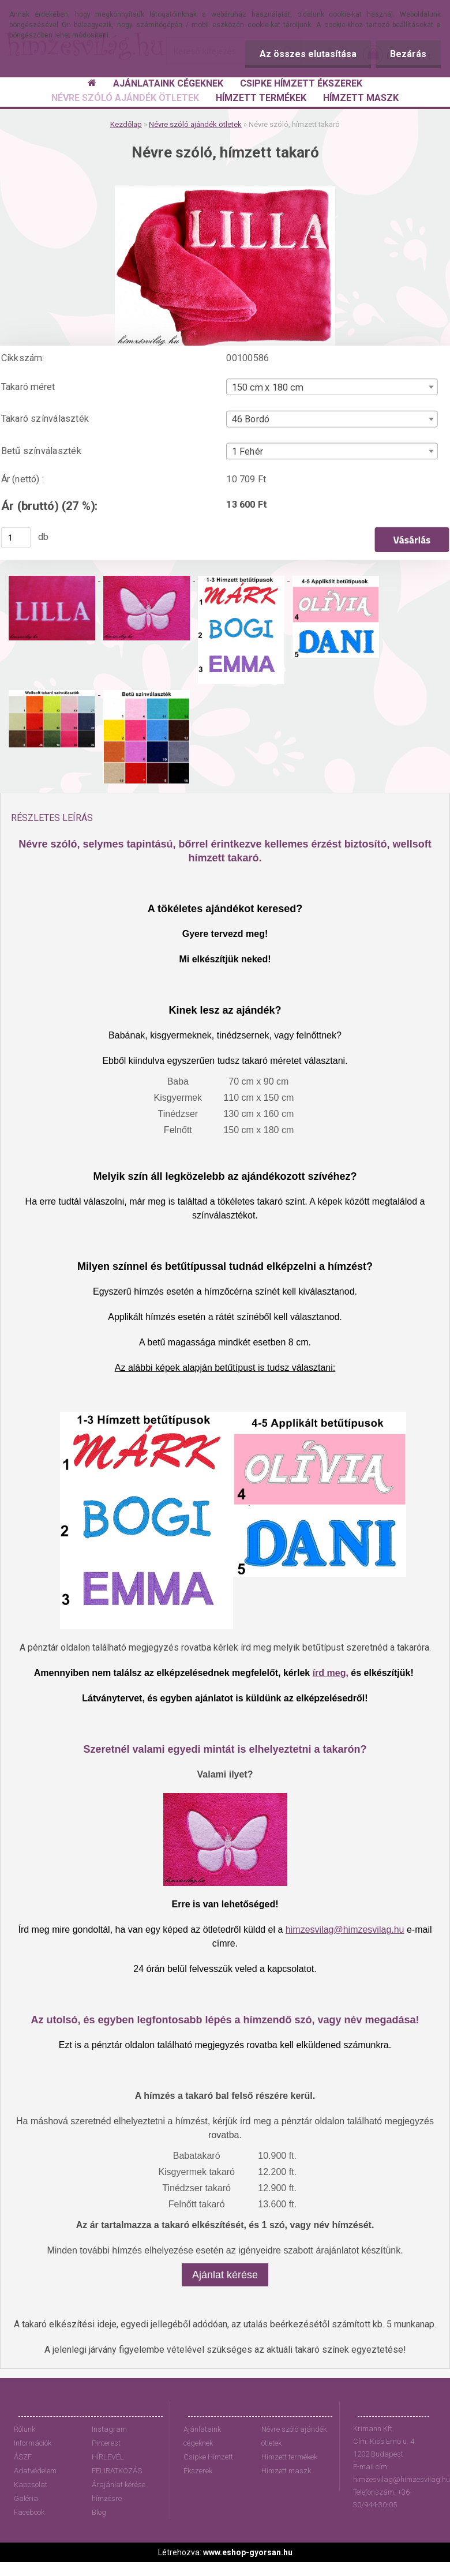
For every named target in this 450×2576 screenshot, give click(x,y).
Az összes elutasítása (308, 53)
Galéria (26, 2498)
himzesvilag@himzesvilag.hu (345, 1929)
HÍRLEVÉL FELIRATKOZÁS (117, 2464)
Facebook (29, 2512)
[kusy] (16, 537)
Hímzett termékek (289, 2457)
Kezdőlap (126, 124)
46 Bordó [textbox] (251, 419)
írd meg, (330, 1673)
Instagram (109, 2429)
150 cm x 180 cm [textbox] (267, 387)
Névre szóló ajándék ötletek (195, 124)
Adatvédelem (35, 2470)
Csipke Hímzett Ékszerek (208, 2464)
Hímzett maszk (286, 2470)
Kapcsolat (30, 2484)
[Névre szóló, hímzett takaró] (225, 190)
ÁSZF (23, 2457)
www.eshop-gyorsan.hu (247, 2552)
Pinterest (106, 2443)
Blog (99, 2512)
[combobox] (332, 386)
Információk (32, 2443)
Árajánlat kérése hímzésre (118, 2491)
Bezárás (408, 53)
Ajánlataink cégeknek (202, 2436)
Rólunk (24, 2429)
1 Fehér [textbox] (248, 451)
